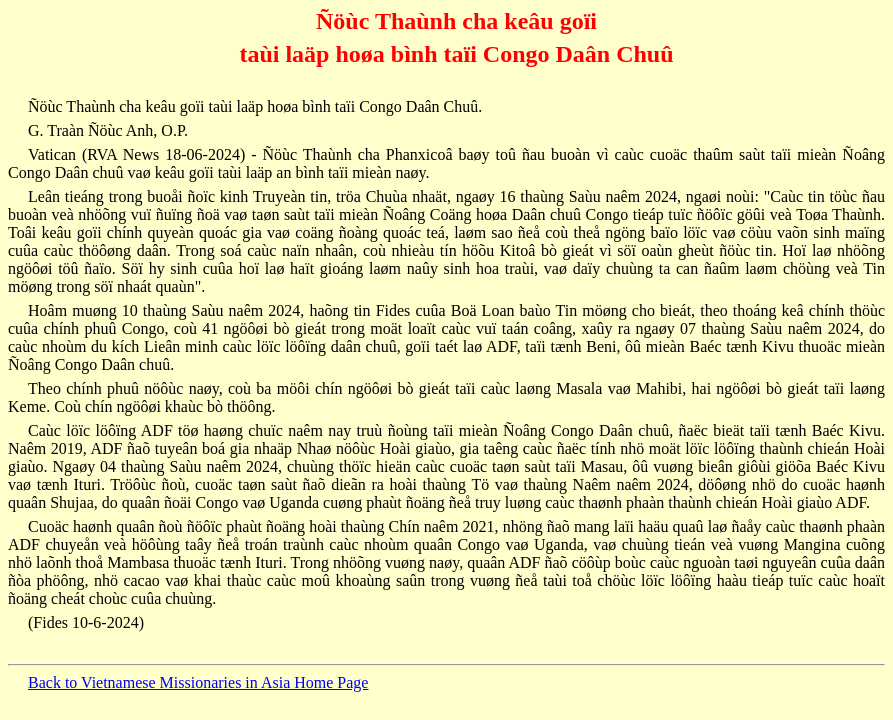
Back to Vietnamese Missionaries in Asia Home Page (198, 682)
